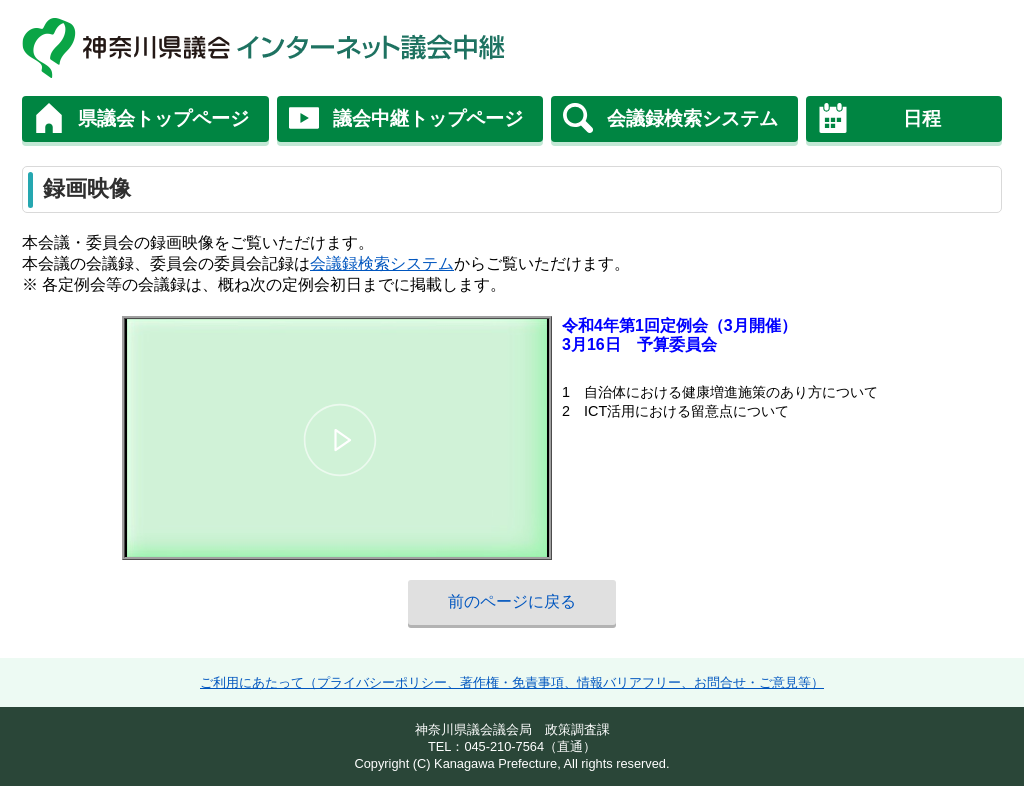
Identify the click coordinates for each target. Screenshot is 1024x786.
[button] (340, 441)
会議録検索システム (692, 118)
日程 (922, 118)
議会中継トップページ (428, 118)
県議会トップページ (163, 118)
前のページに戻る (512, 601)
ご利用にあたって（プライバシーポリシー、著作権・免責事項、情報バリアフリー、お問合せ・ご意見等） (512, 682)
